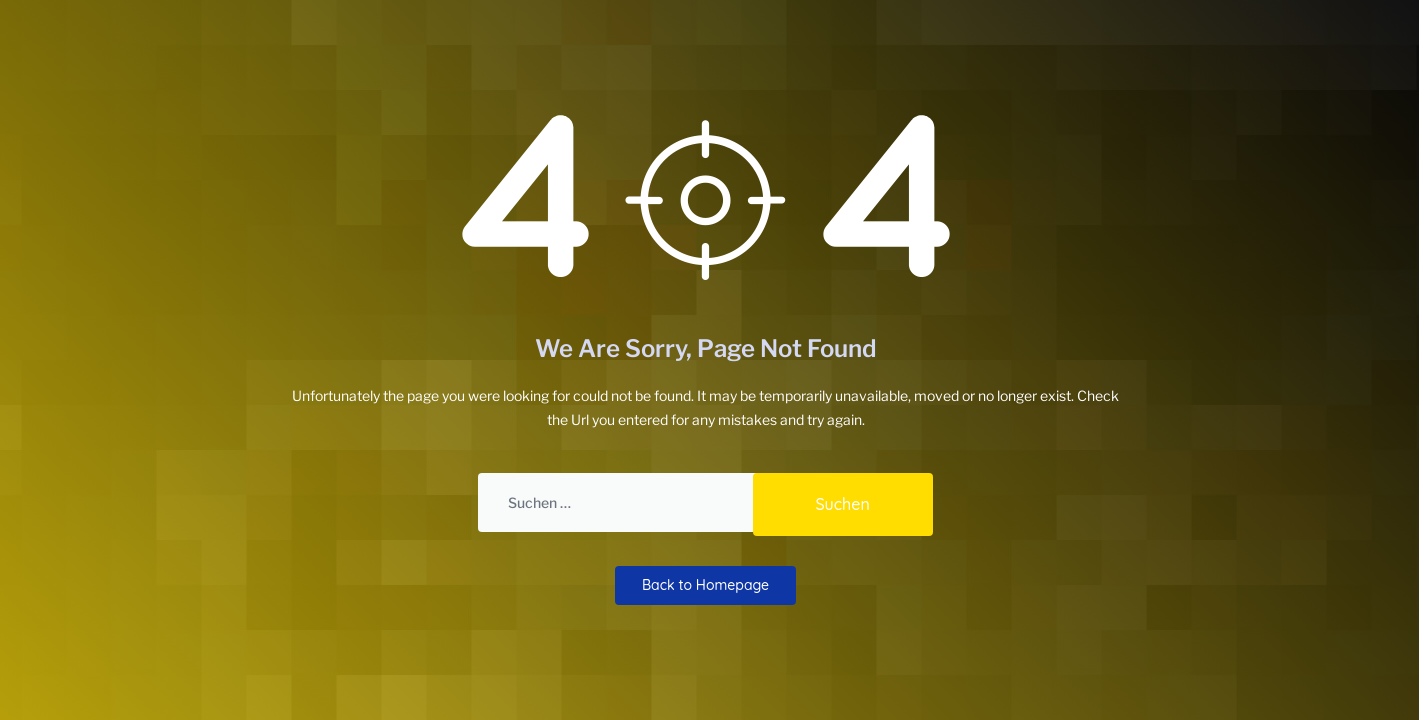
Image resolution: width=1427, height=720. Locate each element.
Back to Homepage (705, 583)
